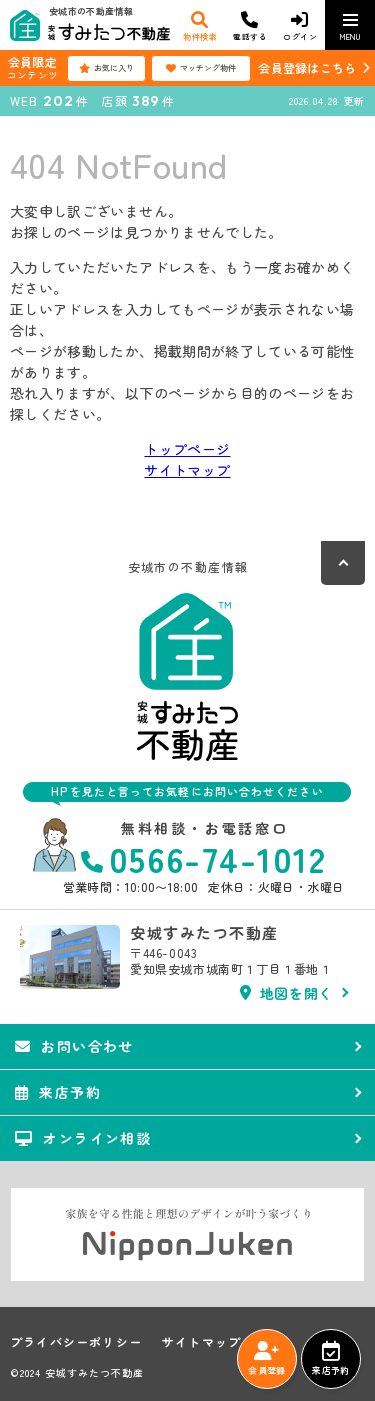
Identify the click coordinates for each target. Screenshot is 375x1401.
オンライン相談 (83, 1138)
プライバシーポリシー (76, 1342)
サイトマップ (187, 470)
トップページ (187, 449)
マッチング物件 (201, 68)
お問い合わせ (74, 1046)
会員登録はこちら (307, 67)
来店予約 (330, 1359)
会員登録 (266, 1359)
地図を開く (286, 993)
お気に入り (106, 68)
